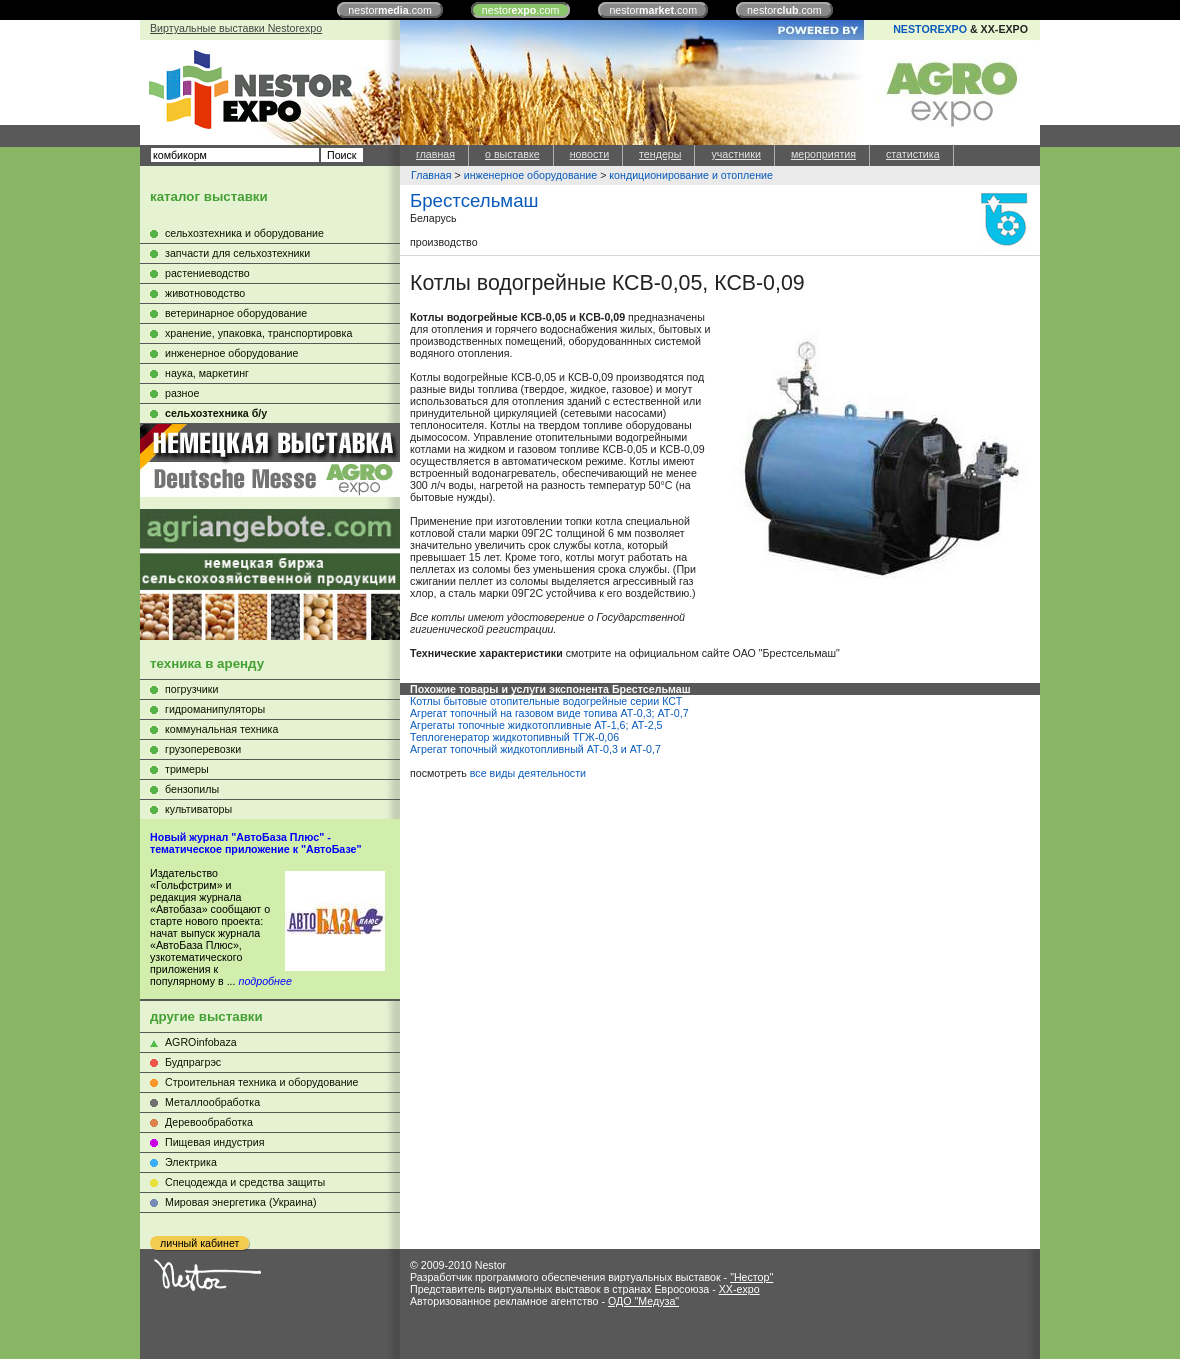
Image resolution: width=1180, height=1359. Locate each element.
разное (182, 393)
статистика (913, 154)
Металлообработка (212, 1102)
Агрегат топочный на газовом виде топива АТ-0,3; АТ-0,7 (549, 713)
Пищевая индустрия (215, 1142)
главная (435, 154)
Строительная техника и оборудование (261, 1082)
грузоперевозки (203, 749)
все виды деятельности (528, 773)
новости (589, 154)
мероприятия (823, 154)
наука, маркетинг (207, 373)
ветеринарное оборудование (236, 313)
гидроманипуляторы (215, 709)
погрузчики (191, 689)
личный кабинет (199, 1243)
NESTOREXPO (930, 29)
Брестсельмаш (474, 200)
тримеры (187, 769)
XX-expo (739, 1289)
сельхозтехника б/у (216, 413)
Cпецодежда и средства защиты (245, 1182)
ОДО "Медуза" (643, 1301)
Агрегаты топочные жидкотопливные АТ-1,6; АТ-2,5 (536, 725)
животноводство (205, 293)
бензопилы (192, 789)
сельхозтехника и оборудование (244, 233)
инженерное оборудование (231, 353)
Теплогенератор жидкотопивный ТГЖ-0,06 (514, 737)
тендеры (660, 154)
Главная (431, 175)
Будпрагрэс (193, 1062)
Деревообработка (209, 1122)
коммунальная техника (221, 729)
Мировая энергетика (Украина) (241, 1202)
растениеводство (207, 273)
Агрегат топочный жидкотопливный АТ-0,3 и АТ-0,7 (535, 749)
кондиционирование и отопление (691, 175)
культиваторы (198, 809)
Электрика (191, 1162)
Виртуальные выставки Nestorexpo (236, 28)
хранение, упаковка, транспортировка (258, 333)
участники (735, 154)
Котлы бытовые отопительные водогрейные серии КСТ (546, 701)
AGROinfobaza (201, 1042)
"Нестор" (751, 1277)
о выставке (512, 154)
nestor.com (390, 10)
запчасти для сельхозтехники (237, 253)
